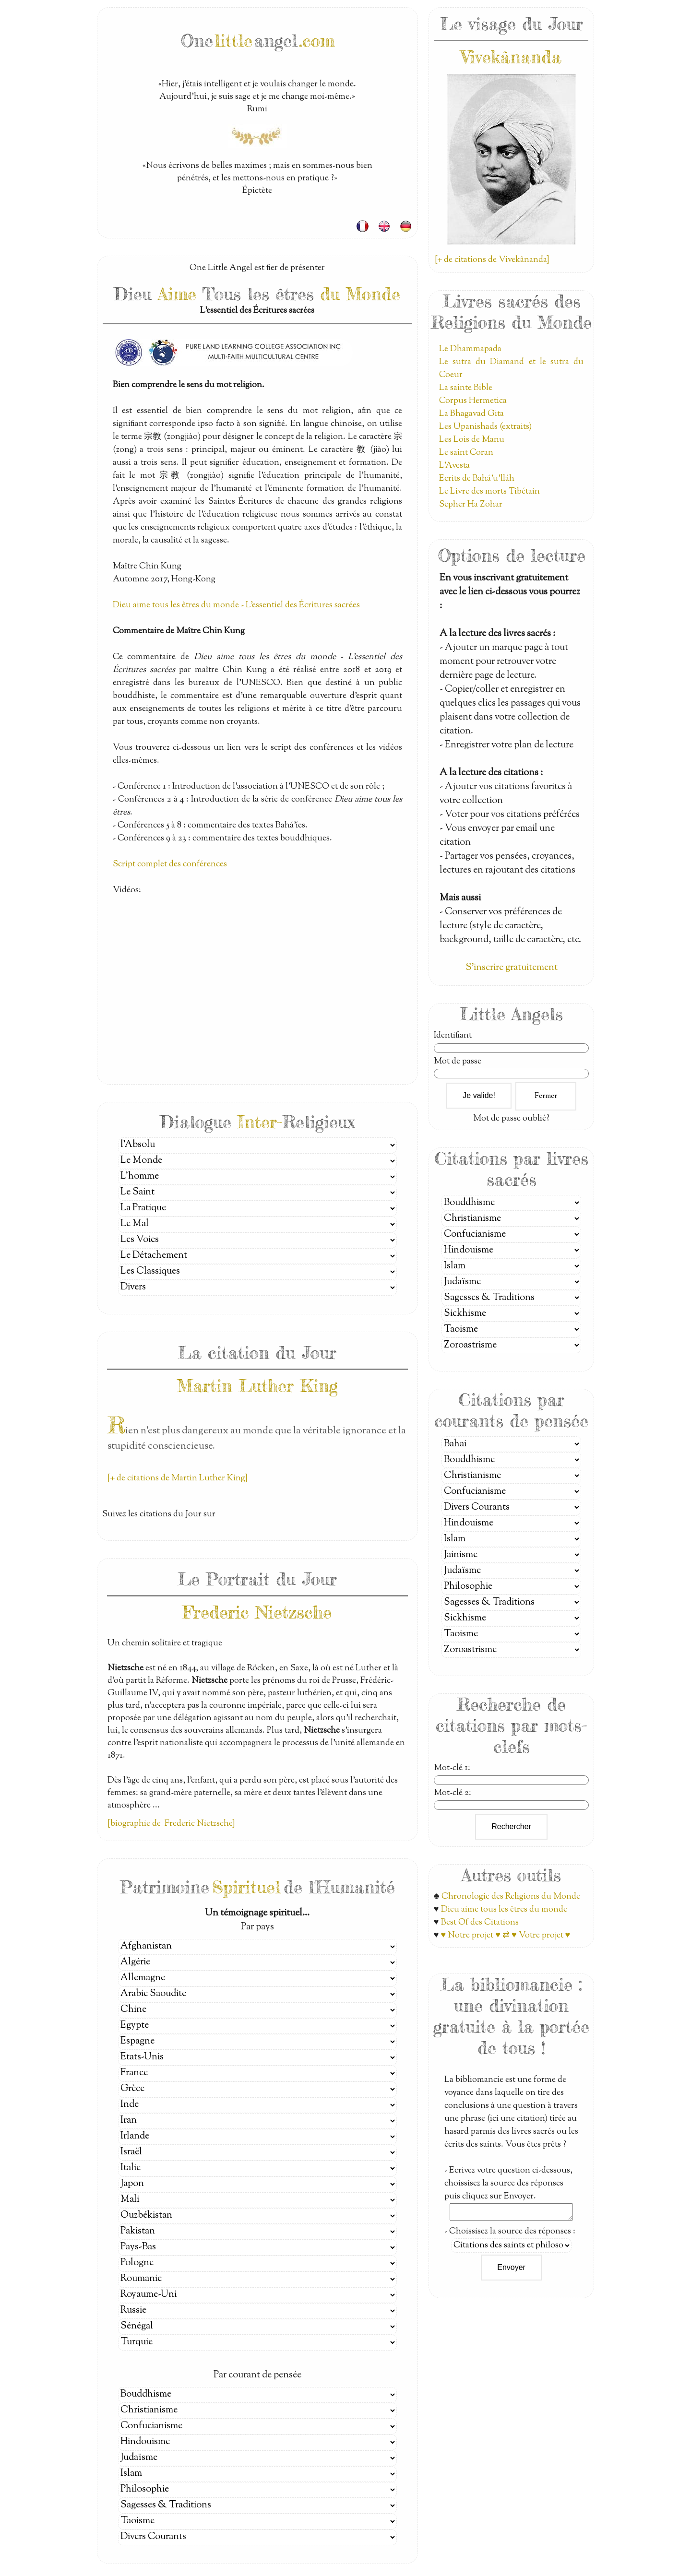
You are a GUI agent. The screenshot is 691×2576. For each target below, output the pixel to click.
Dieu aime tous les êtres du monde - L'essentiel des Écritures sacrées (236, 605)
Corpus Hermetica (473, 401)
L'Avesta (454, 466)
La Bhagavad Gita (471, 414)
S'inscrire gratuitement (511, 968)
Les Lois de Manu (471, 440)
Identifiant (453, 1035)
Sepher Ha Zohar (470, 504)
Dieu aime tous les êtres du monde (504, 1909)
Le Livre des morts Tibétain (489, 491)
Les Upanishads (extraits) (485, 427)
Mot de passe (457, 1061)
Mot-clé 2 (451, 1793)
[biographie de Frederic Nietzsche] (171, 1824)
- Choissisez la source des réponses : (509, 2234)
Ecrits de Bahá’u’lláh (476, 479)
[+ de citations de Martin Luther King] (177, 1478)
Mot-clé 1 (451, 1768)
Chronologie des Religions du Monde (510, 1897)
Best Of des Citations (480, 1922)
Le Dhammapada (470, 349)
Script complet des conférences (170, 864)
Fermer (546, 1096)
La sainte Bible (465, 388)
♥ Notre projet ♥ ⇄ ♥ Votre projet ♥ (506, 1935)
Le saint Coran (466, 453)
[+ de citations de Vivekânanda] (492, 260)
